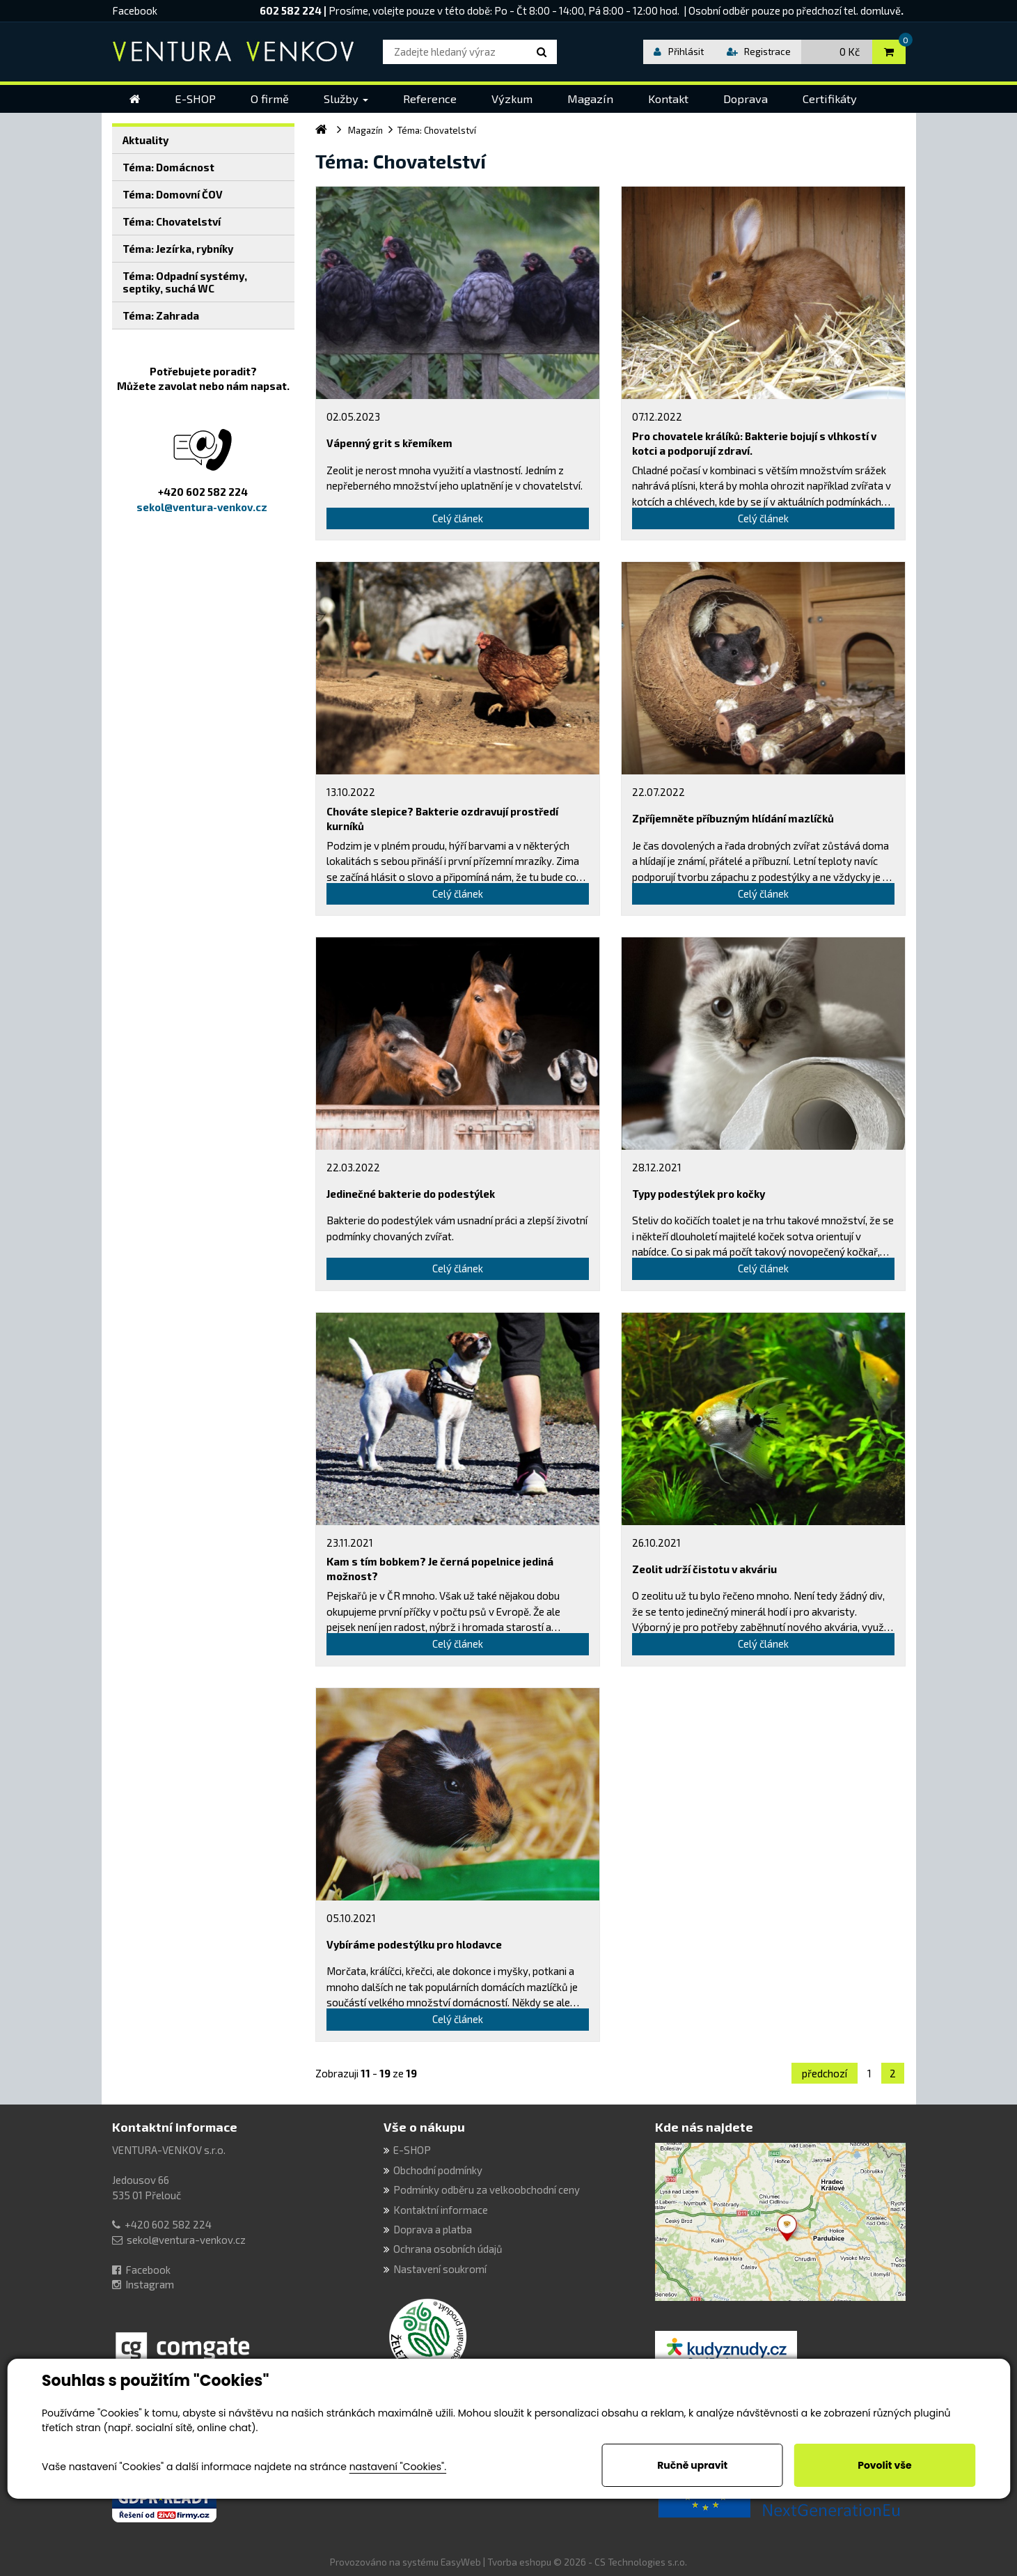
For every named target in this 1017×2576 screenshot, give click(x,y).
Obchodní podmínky (437, 2170)
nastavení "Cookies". (397, 2467)
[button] (346, 99)
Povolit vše (884, 2465)
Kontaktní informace (174, 2126)
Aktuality (145, 140)
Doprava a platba (432, 2229)
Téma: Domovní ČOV (173, 194)
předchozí (824, 2073)
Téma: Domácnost (168, 167)
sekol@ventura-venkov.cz (186, 2239)
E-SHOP (412, 2150)
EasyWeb (461, 2562)
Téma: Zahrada (161, 315)
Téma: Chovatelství (172, 221)
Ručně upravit (692, 2465)
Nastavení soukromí (440, 2269)
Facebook (134, 10)
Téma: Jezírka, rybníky (178, 248)
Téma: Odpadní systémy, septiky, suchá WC (185, 282)
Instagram (149, 2284)
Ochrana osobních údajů (448, 2248)
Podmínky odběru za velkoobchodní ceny (486, 2189)
